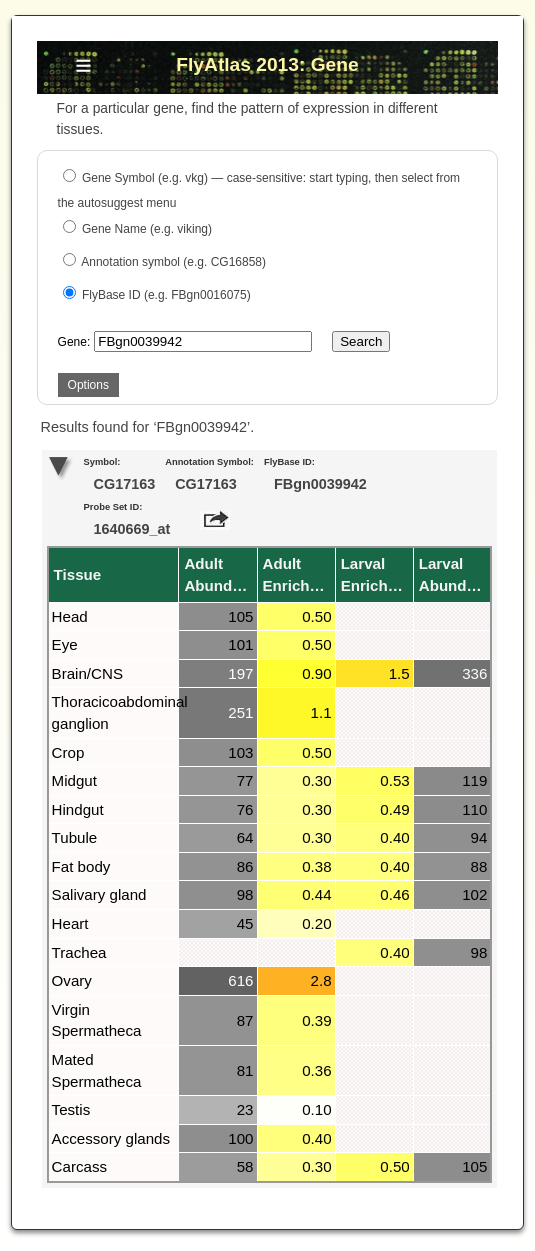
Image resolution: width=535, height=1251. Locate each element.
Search (361, 341)
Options (88, 385)
